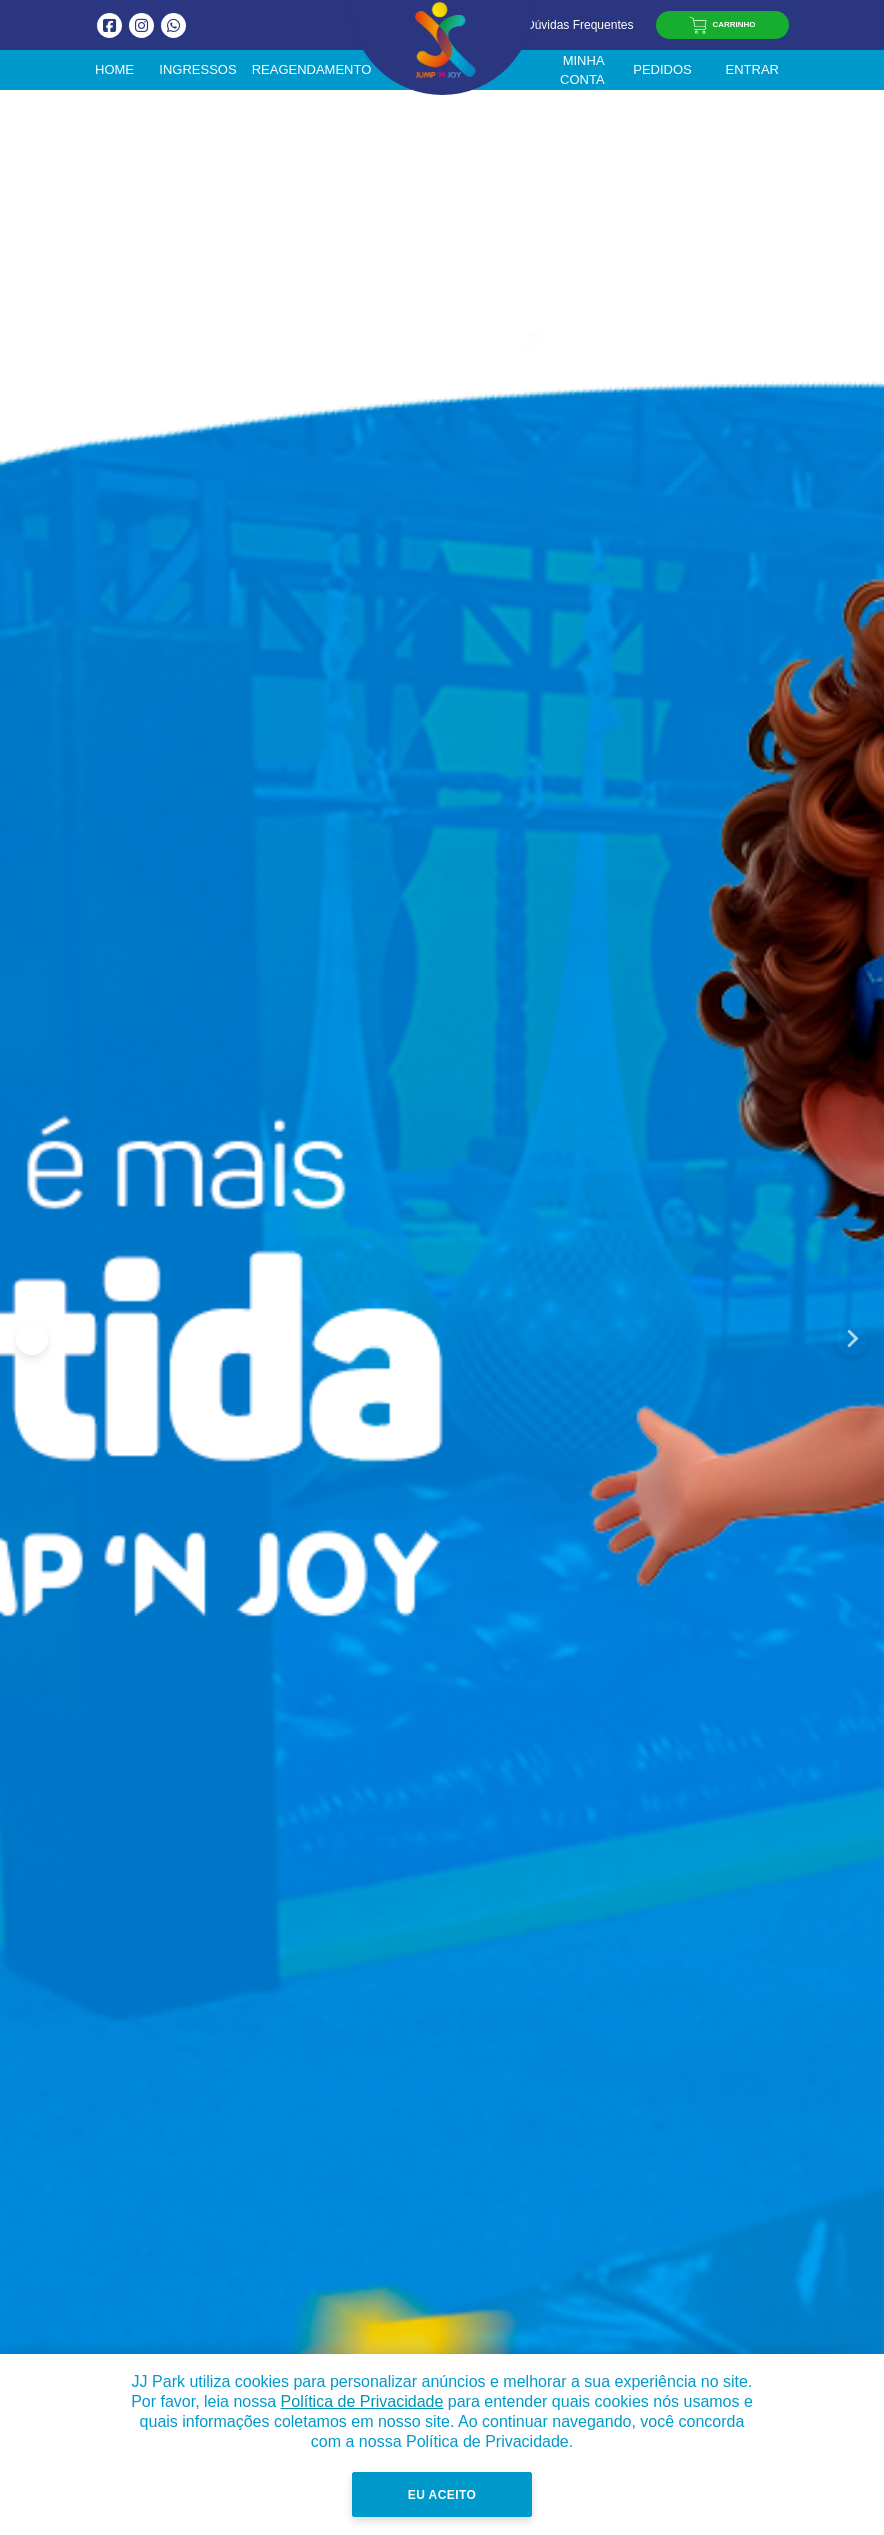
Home (114, 69)
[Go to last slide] (32, 1339)
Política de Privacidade (362, 2401)
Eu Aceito (442, 2495)
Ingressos (197, 69)
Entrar (752, 69)
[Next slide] (852, 1339)
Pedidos (662, 69)
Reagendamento (312, 69)
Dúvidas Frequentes (571, 25)
